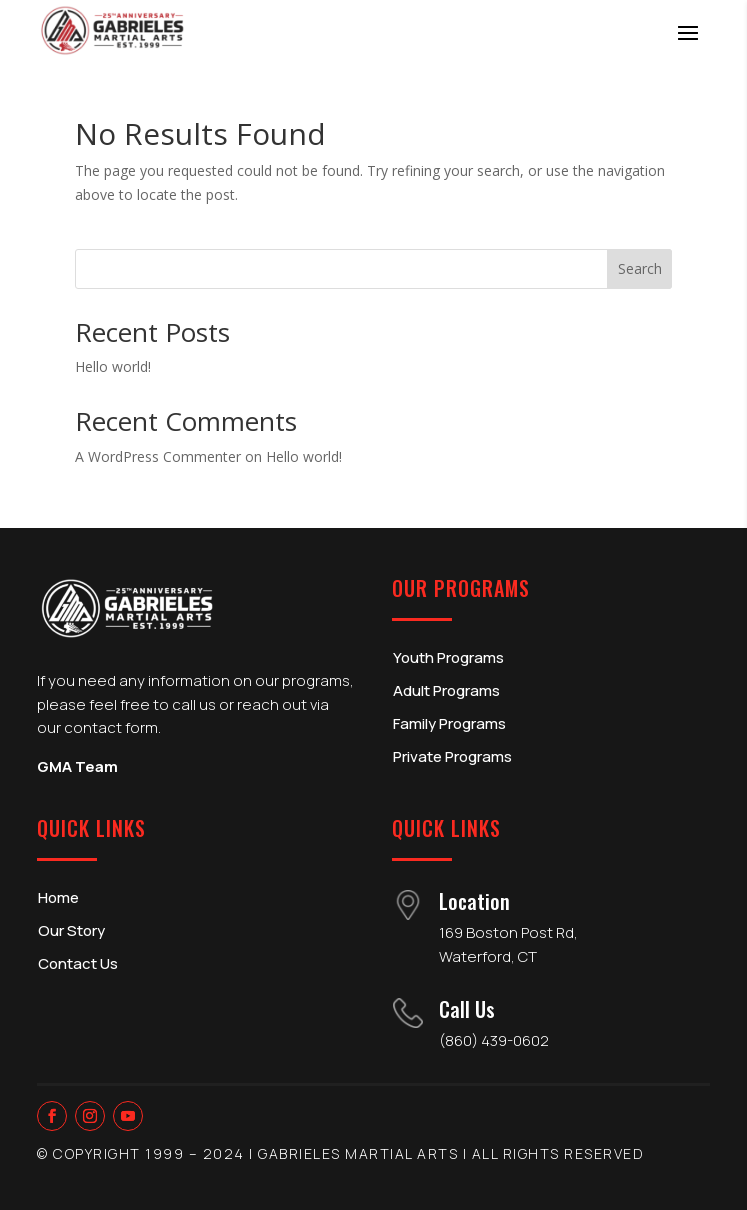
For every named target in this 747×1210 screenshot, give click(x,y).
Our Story (71, 930)
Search (640, 268)
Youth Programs (448, 657)
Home (58, 897)
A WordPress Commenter (158, 456)
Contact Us (78, 963)
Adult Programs (446, 690)
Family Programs (449, 723)
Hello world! (113, 366)
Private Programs (452, 756)
